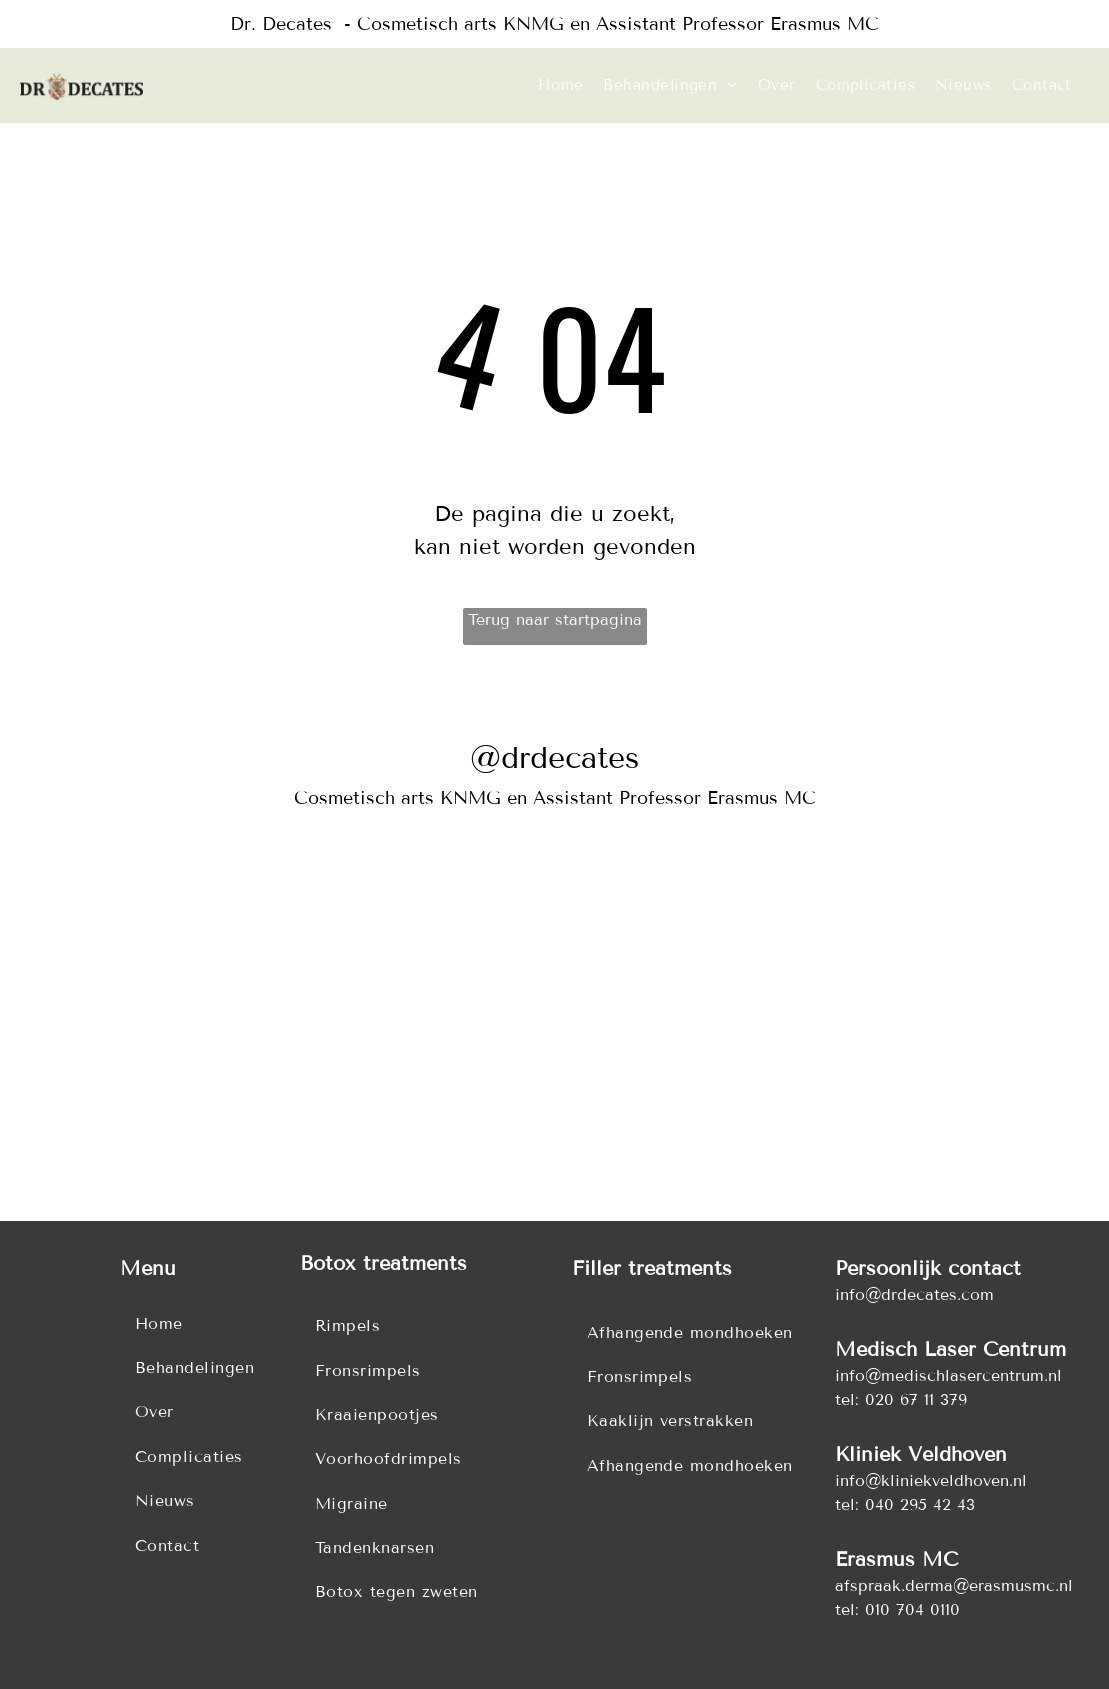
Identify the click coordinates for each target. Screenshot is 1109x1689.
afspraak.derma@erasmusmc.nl (954, 1585)
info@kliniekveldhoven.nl (931, 1480)
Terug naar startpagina (555, 619)
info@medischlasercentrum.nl (948, 1375)
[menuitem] (561, 85)
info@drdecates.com (914, 1294)
